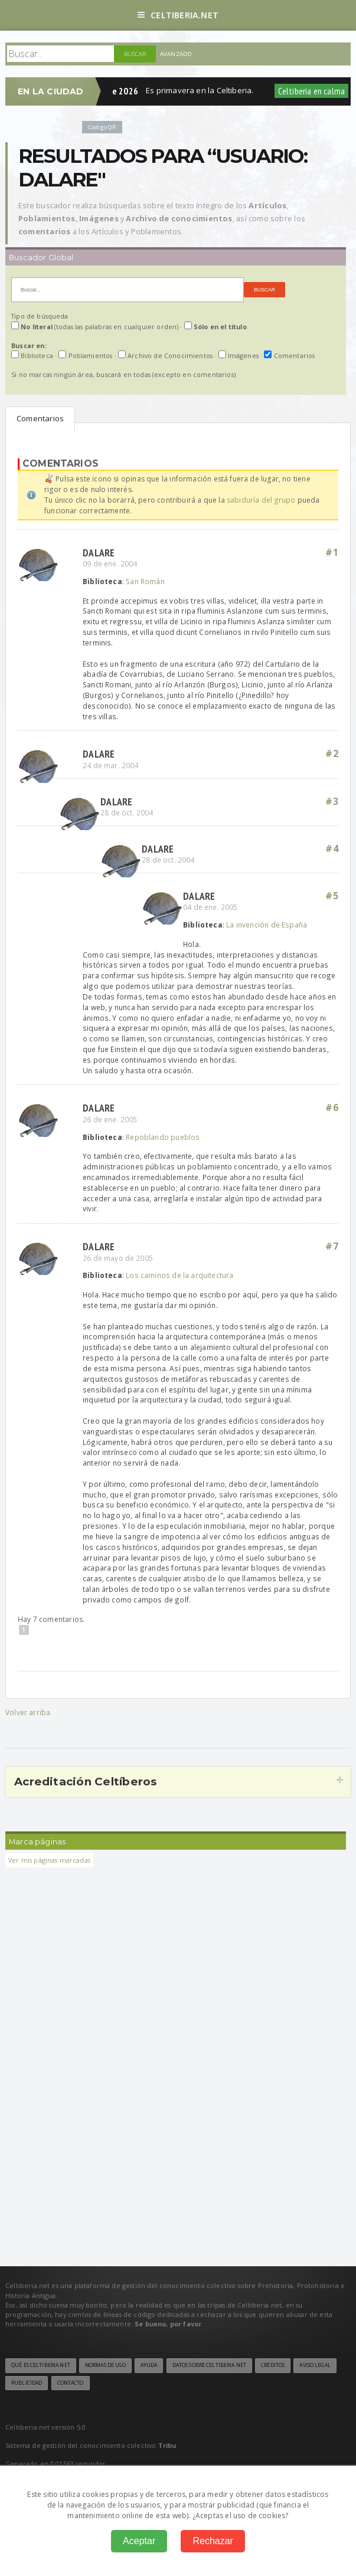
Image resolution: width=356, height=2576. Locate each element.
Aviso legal (314, 2365)
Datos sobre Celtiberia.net (209, 2365)
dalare (99, 552)
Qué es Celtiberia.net (40, 2365)
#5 (331, 895)
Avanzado (176, 54)
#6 (331, 1107)
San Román (145, 581)
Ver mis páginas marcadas (49, 1860)
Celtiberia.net (178, 15)
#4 (331, 848)
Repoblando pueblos (163, 1137)
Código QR (102, 127)
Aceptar (139, 2541)
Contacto (70, 2383)
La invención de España (266, 924)
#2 (331, 753)
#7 (331, 1246)
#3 (331, 801)
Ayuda (149, 2365)
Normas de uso (105, 2365)
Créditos (273, 2365)
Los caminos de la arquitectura (179, 1275)
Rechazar (212, 2541)
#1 (331, 552)
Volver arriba (27, 1712)
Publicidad (26, 2383)
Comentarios (40, 418)
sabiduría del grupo (261, 500)
